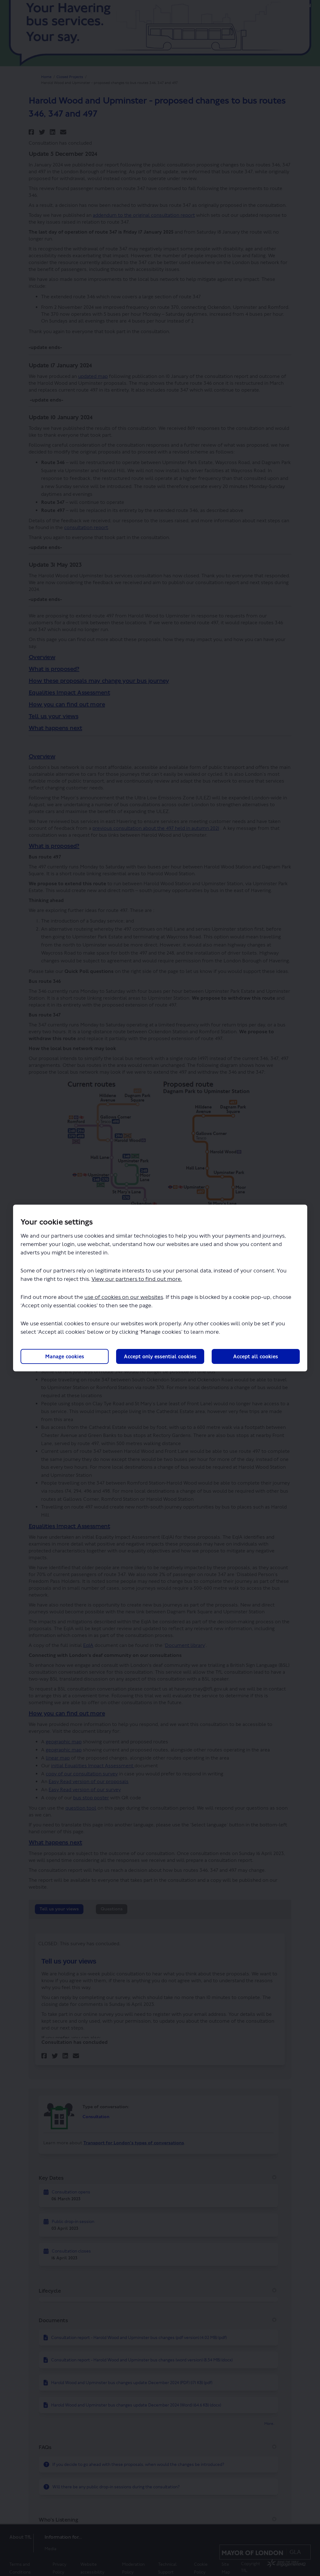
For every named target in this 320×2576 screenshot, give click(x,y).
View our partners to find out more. (137, 1279)
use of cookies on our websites (123, 1297)
